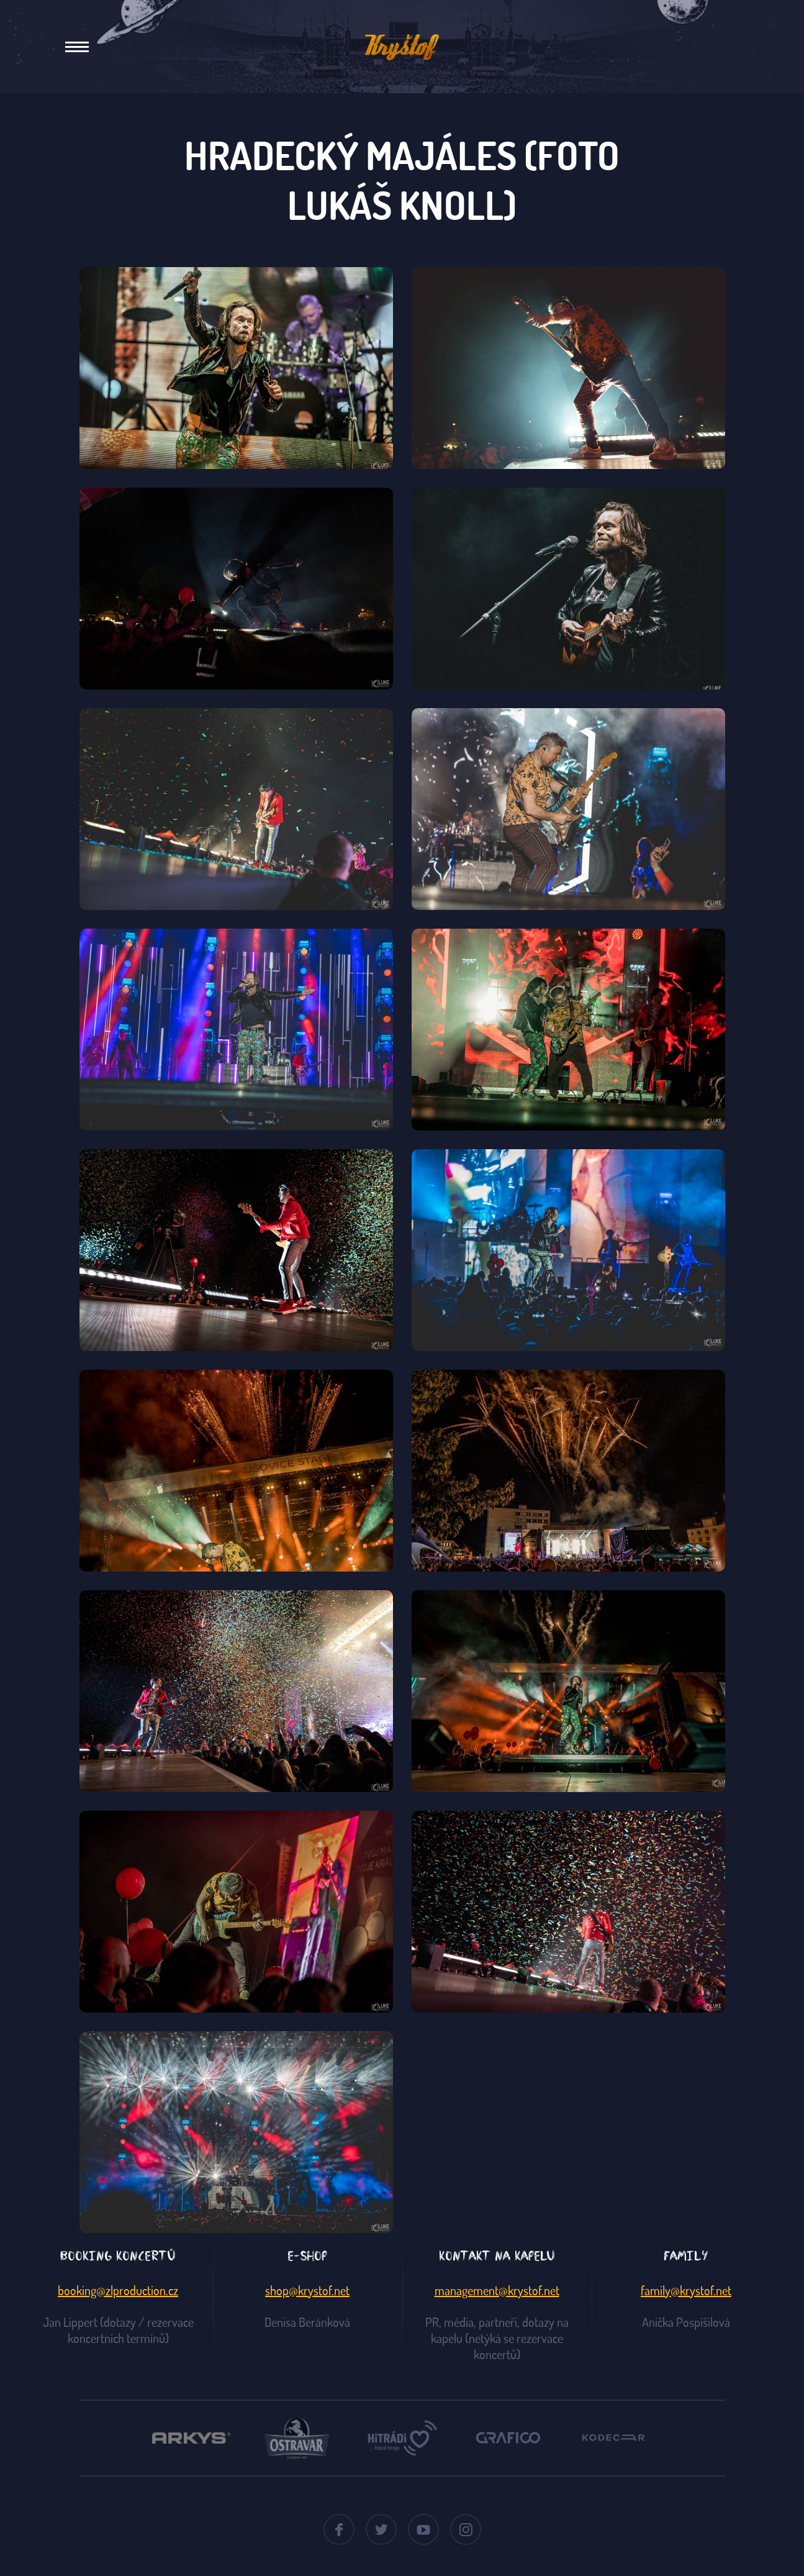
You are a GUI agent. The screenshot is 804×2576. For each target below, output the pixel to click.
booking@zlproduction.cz (118, 2290)
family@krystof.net (686, 2290)
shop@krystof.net (307, 2290)
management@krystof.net (497, 2290)
